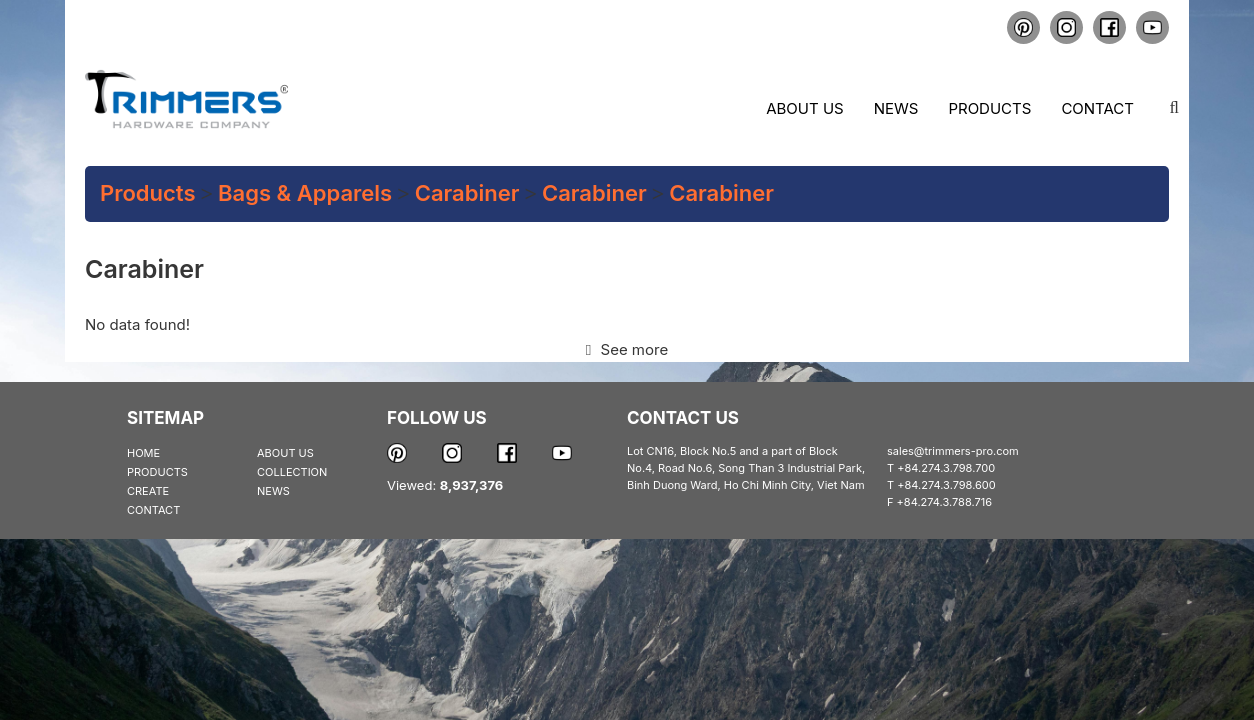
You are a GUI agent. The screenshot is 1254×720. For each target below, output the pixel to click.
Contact (1097, 108)
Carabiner (467, 193)
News (896, 108)
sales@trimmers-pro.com (953, 451)
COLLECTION (292, 472)
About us (804, 108)
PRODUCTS (157, 472)
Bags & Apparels (305, 193)
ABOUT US (285, 453)
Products (989, 108)
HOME (143, 453)
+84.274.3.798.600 (946, 485)
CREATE (148, 491)
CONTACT (153, 510)
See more (627, 349)
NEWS (273, 491)
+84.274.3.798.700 (946, 468)
